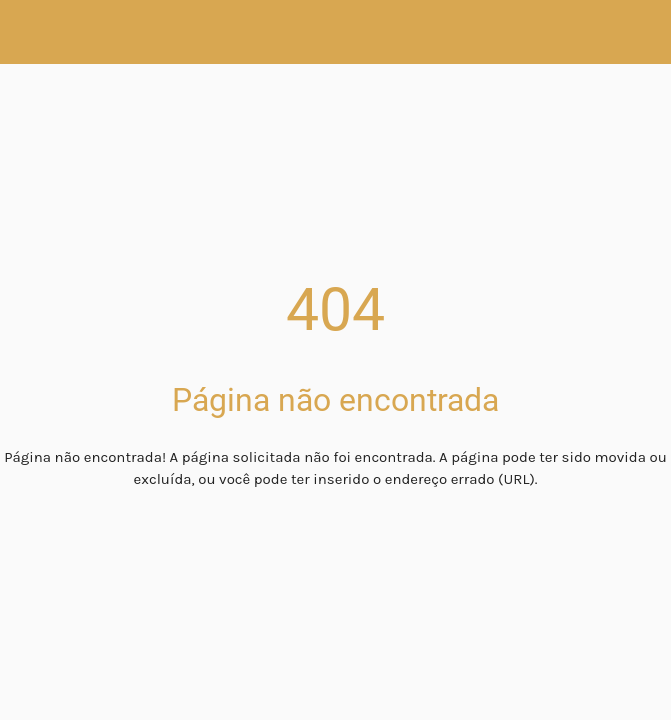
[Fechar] (32, 32)
